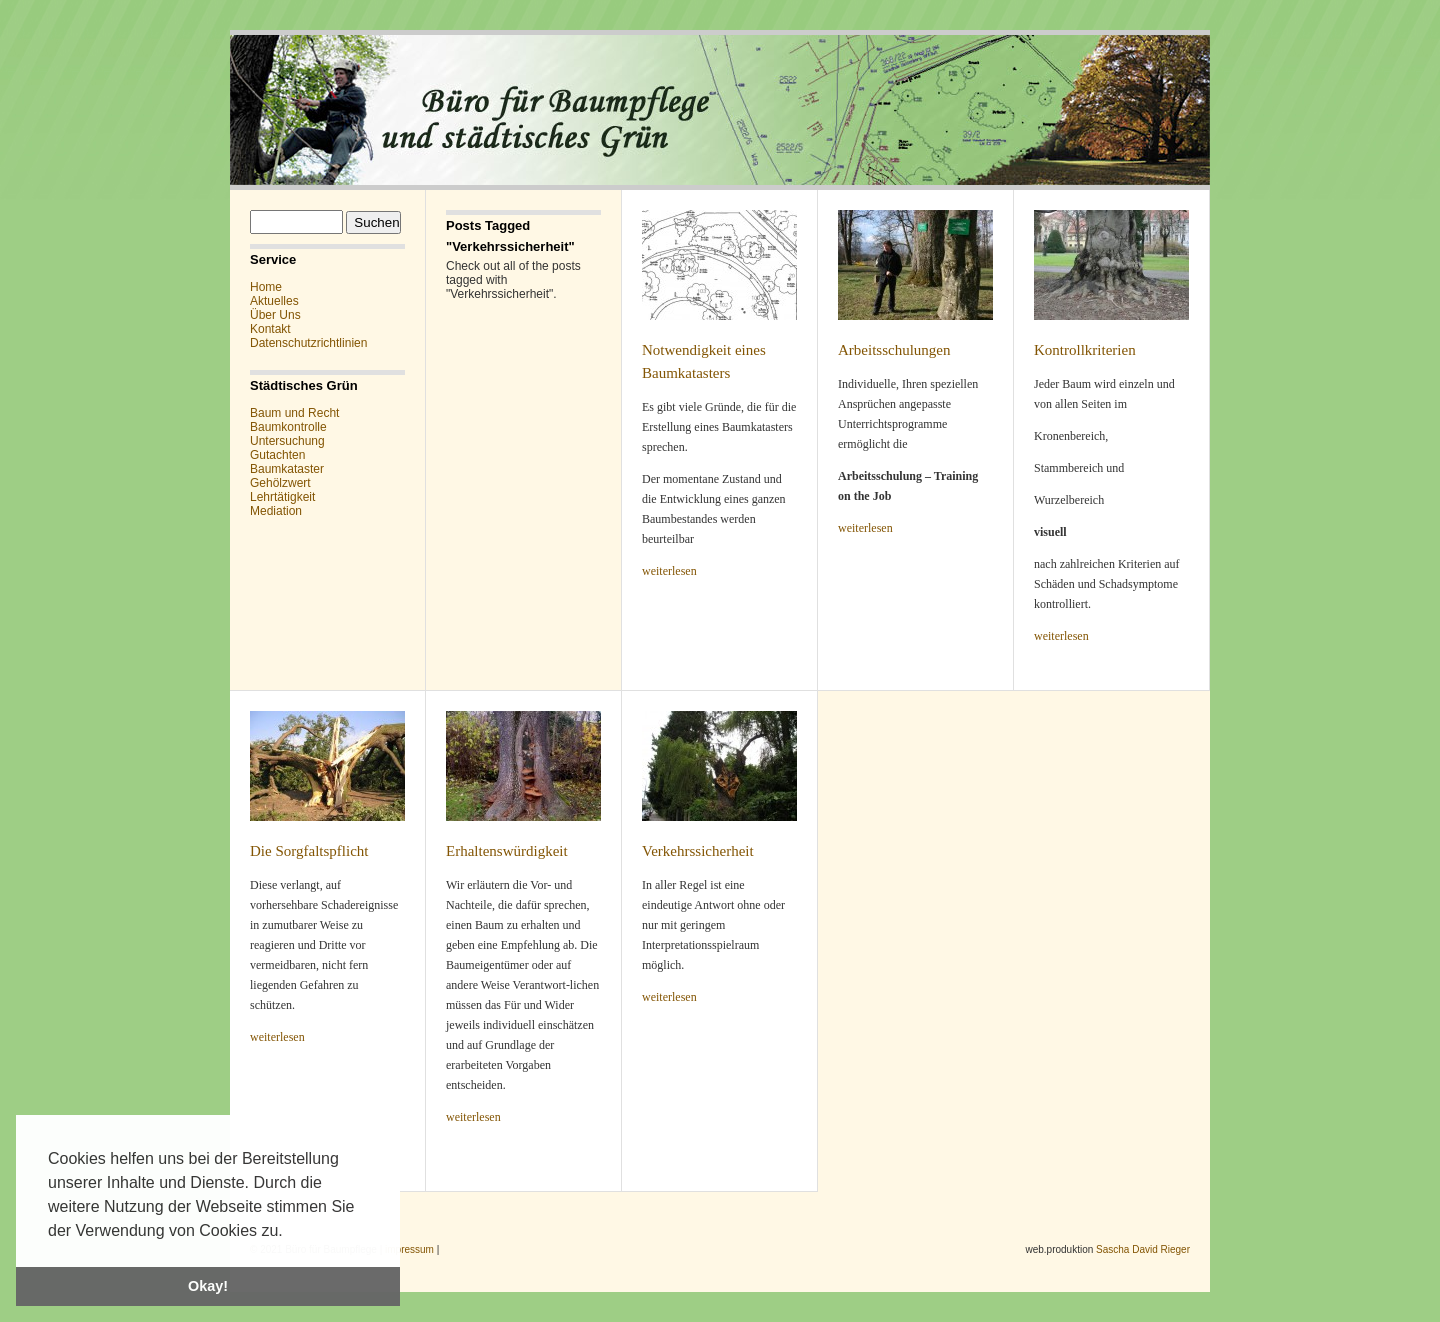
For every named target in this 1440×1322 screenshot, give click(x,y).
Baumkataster (287, 469)
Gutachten (277, 455)
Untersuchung (287, 441)
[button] (290, 1232)
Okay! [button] (208, 1286)
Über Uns (275, 315)
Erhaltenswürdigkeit (507, 851)
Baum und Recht (294, 413)
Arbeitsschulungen (894, 350)
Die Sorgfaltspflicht (309, 851)
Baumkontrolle (288, 427)
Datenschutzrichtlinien (308, 343)
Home (266, 287)
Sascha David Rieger (1143, 1249)
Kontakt (270, 329)
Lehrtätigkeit (282, 497)
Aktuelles (274, 301)
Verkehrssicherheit (698, 851)
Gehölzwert (280, 483)
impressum (409, 1249)
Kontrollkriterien (1085, 350)
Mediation (276, 511)
